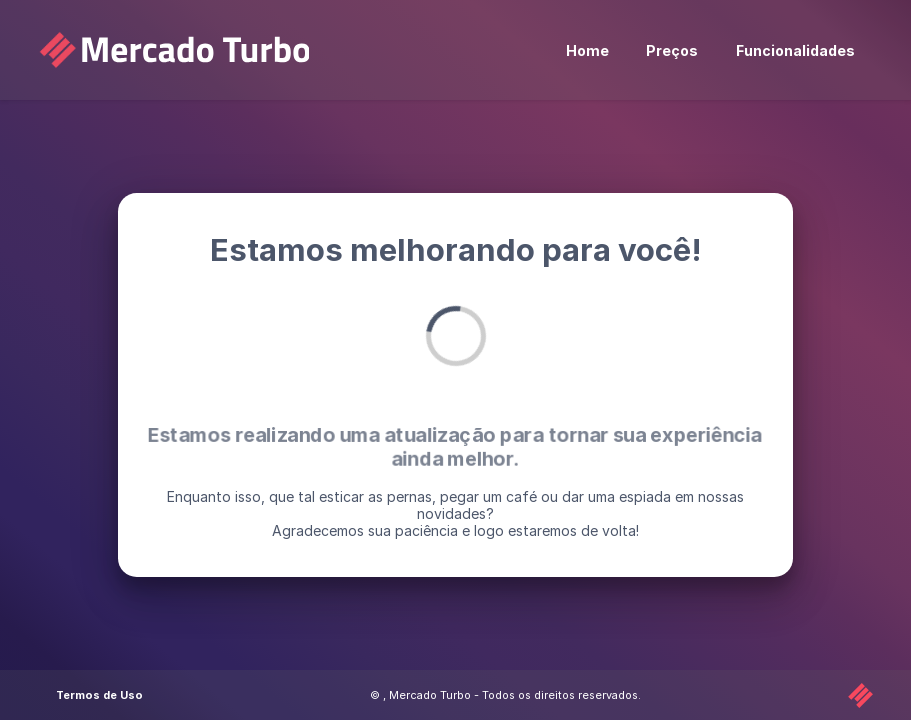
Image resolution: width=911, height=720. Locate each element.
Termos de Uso (99, 695)
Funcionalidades (795, 50)
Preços (672, 50)
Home (587, 50)
